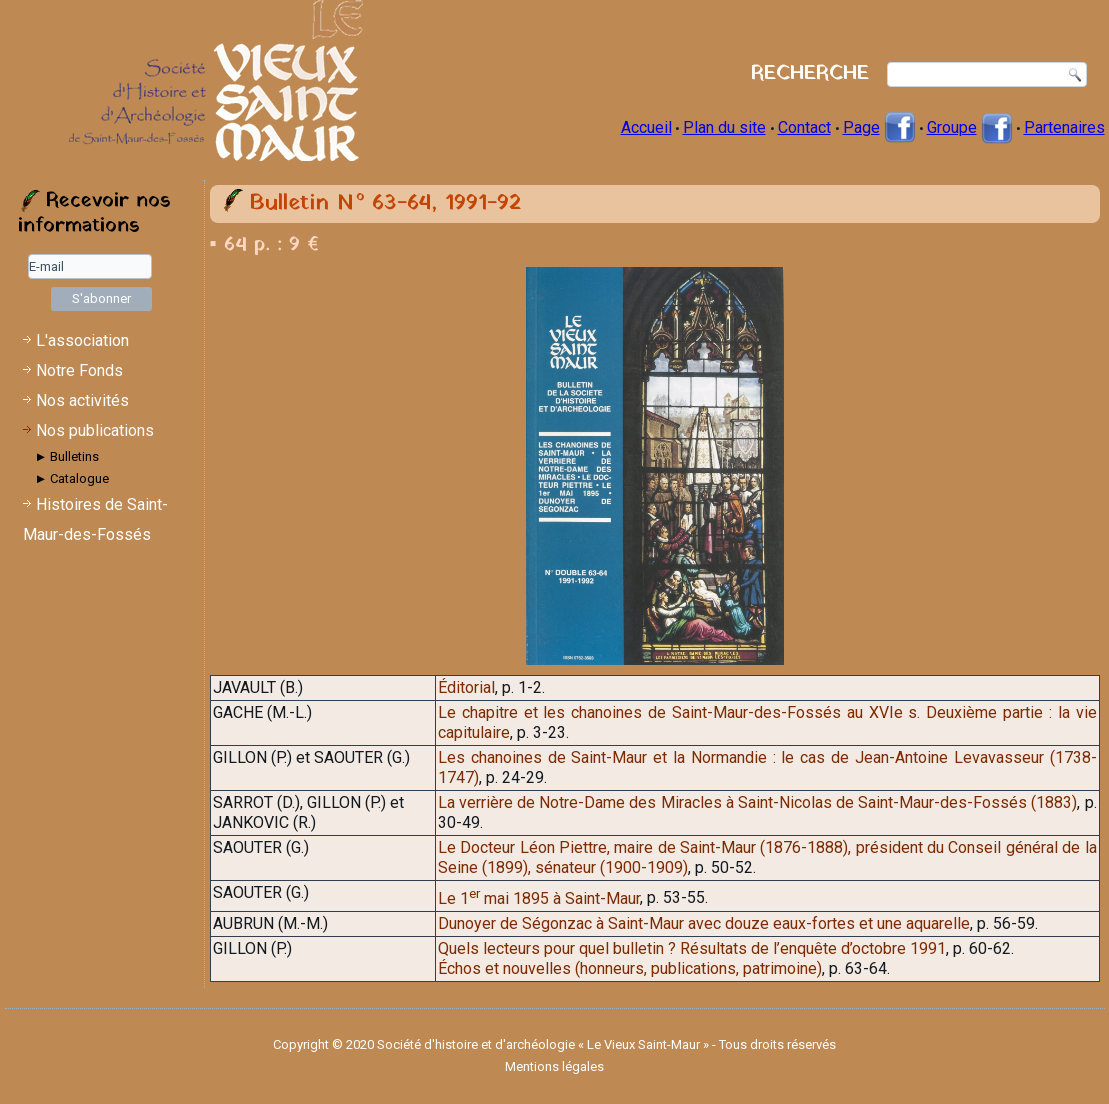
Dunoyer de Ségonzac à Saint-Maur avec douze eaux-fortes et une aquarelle (704, 923)
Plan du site (724, 127)
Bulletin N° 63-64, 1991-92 (385, 203)
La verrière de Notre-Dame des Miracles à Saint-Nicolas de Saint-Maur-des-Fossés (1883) (757, 802)
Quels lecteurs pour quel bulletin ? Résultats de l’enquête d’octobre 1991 (692, 948)
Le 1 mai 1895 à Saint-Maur (539, 898)
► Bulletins (67, 456)
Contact (804, 127)
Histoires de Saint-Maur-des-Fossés (95, 519)
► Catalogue (72, 478)
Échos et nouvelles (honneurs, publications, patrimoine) (630, 968)
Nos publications (95, 430)
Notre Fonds (79, 370)
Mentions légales (554, 1066)
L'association (82, 340)
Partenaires (1064, 127)
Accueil (646, 127)
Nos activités (82, 400)
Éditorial (466, 687)
